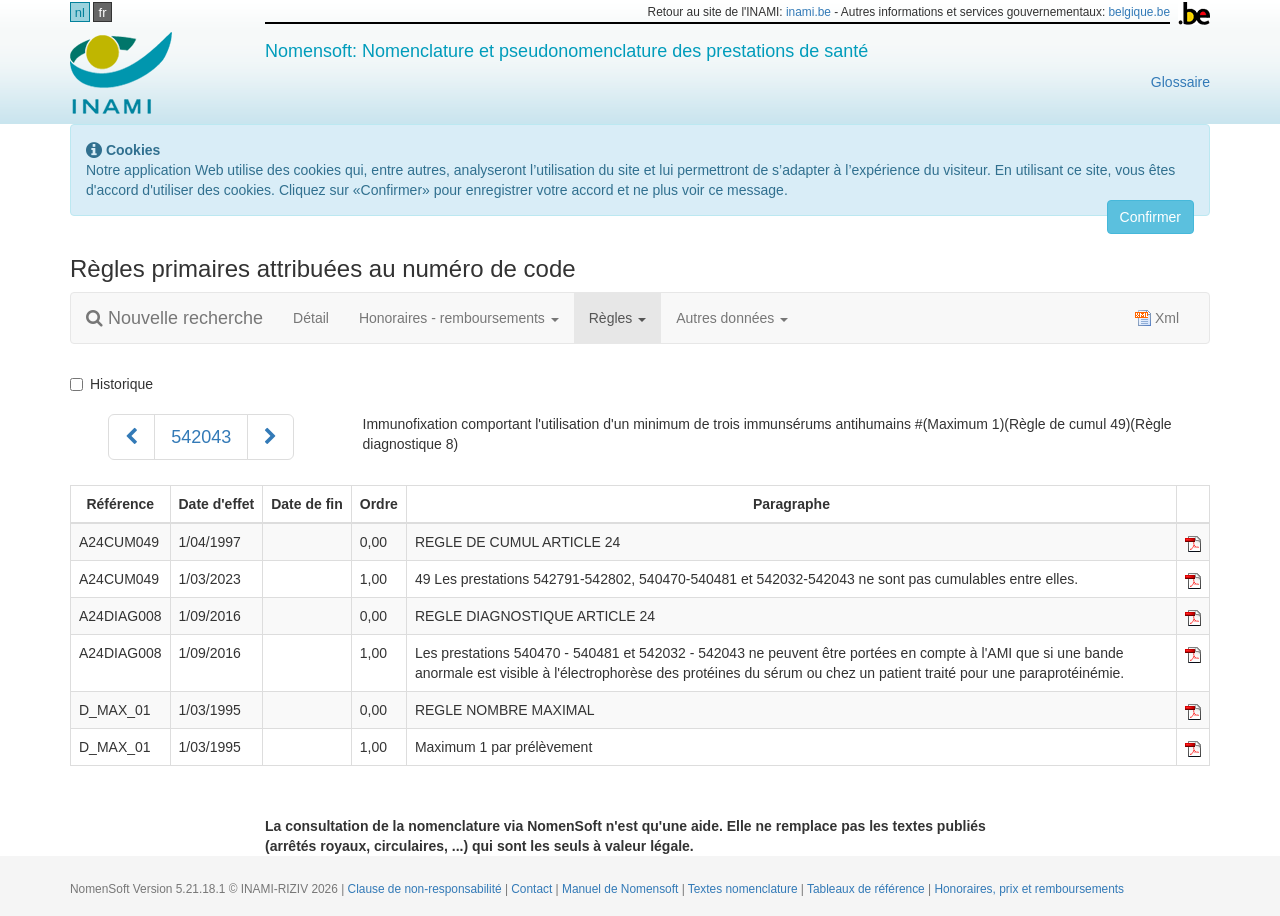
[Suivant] (270, 437)
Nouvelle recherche (174, 318)
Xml (1157, 318)
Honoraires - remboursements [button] (459, 318)
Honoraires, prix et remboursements (1029, 889)
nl (80, 12)
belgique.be (1140, 12)
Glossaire (1180, 82)
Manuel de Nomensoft (622, 889)
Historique (111, 384)
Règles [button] (617, 318)
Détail (311, 318)
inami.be (808, 12)
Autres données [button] (732, 318)
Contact (533, 889)
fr (103, 12)
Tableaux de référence (867, 889)
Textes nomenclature (744, 889)
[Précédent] (131, 437)
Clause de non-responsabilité (426, 889)
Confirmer (1150, 217)
